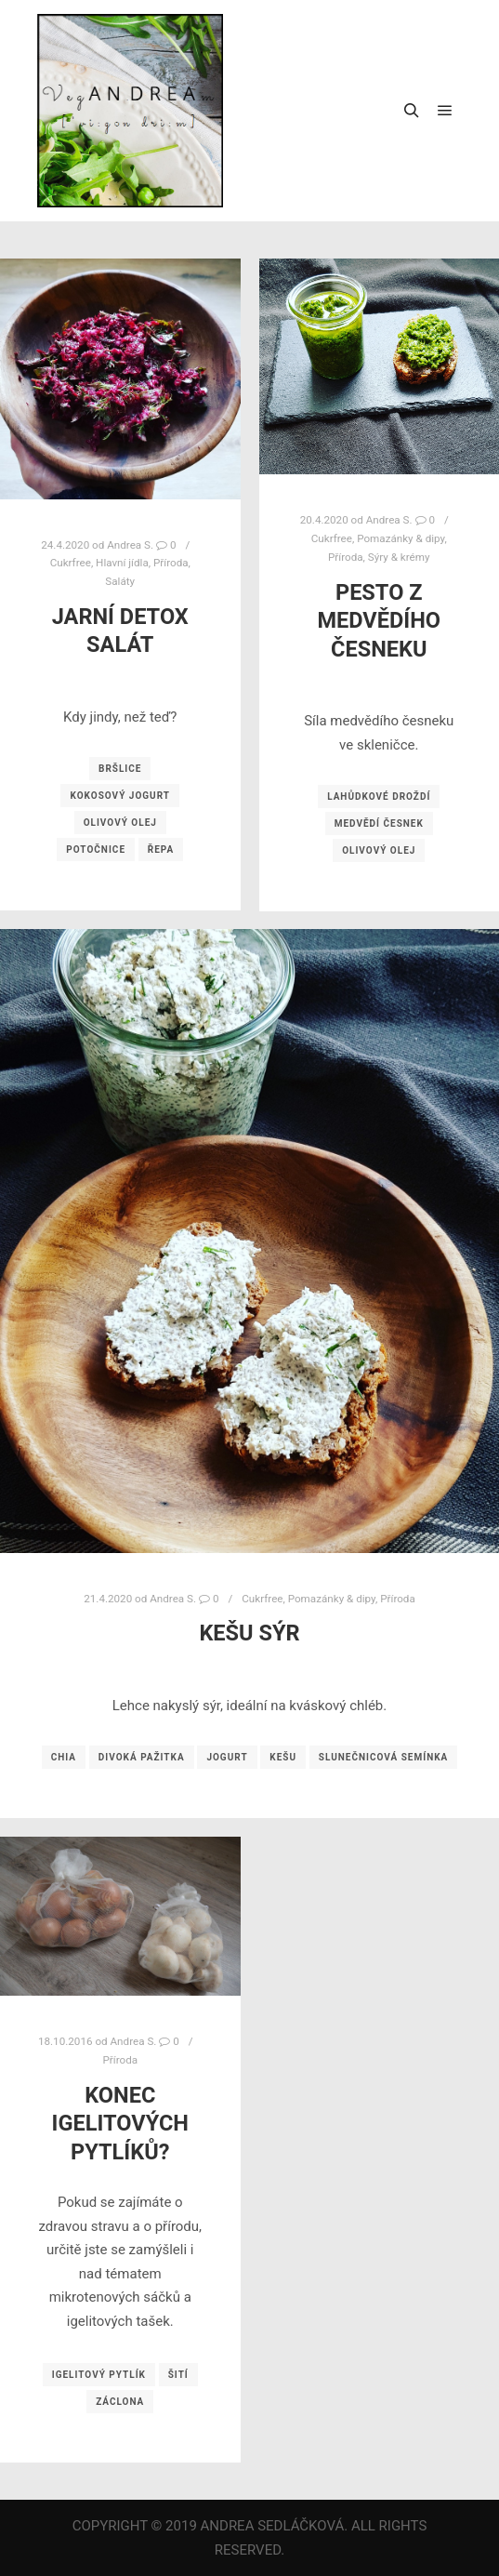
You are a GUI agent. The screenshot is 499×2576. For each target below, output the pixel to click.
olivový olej (120, 822)
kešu (282, 1757)
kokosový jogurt (120, 795)
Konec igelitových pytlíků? (120, 2123)
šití (178, 2375)
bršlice (119, 769)
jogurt (226, 1757)
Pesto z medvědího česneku (378, 620)
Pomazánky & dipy (331, 1598)
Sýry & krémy (399, 557)
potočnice (95, 849)
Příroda (171, 562)
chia (63, 1757)
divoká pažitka (141, 1757)
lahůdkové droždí (378, 796)
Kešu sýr (249, 1633)
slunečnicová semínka (384, 1757)
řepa (161, 849)
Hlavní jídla (122, 562)
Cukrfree (70, 562)
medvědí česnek (379, 823)
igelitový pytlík (99, 2375)
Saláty (120, 581)
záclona (120, 2402)
